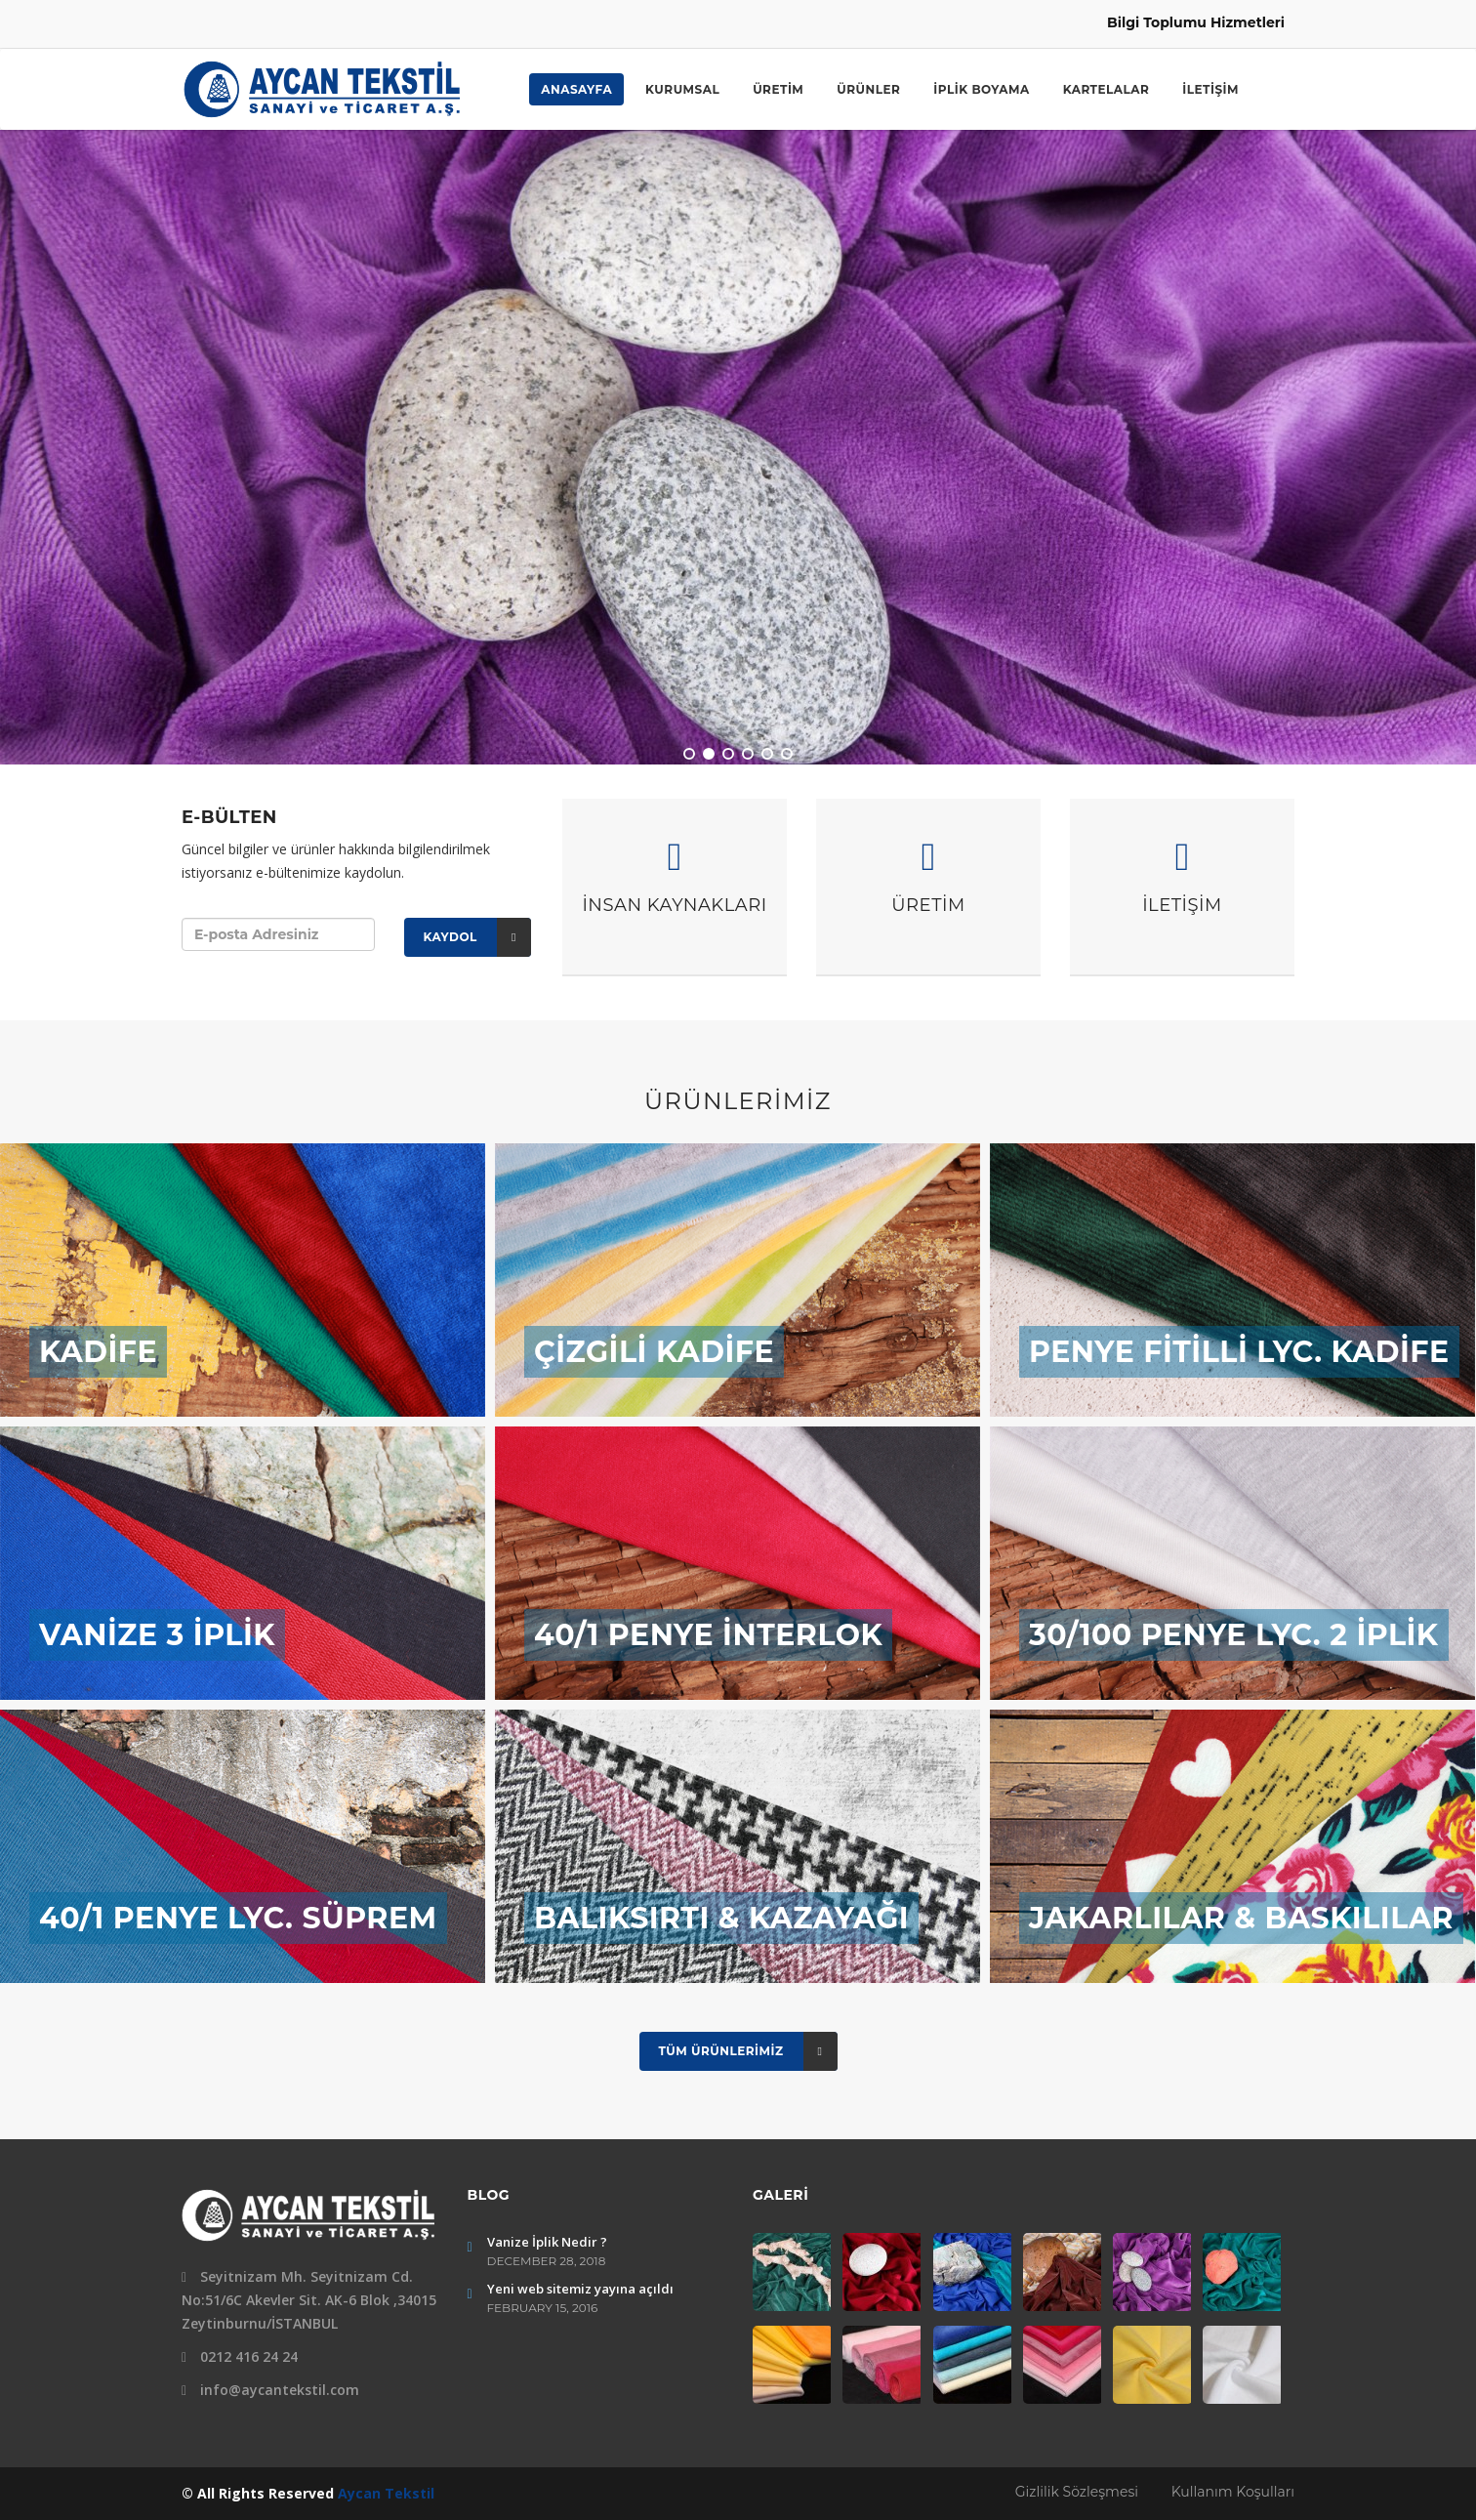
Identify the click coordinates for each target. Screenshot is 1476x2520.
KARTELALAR (1106, 89)
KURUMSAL (682, 89)
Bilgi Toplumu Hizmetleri (1196, 22)
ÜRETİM (778, 89)
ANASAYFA (576, 89)
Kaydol (477, 937)
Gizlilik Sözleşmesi (1078, 2491)
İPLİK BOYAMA (981, 89)
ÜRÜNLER (868, 89)
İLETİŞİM (1210, 89)
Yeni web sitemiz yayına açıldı (580, 2288)
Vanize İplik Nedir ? (547, 2242)
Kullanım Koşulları (1232, 2491)
